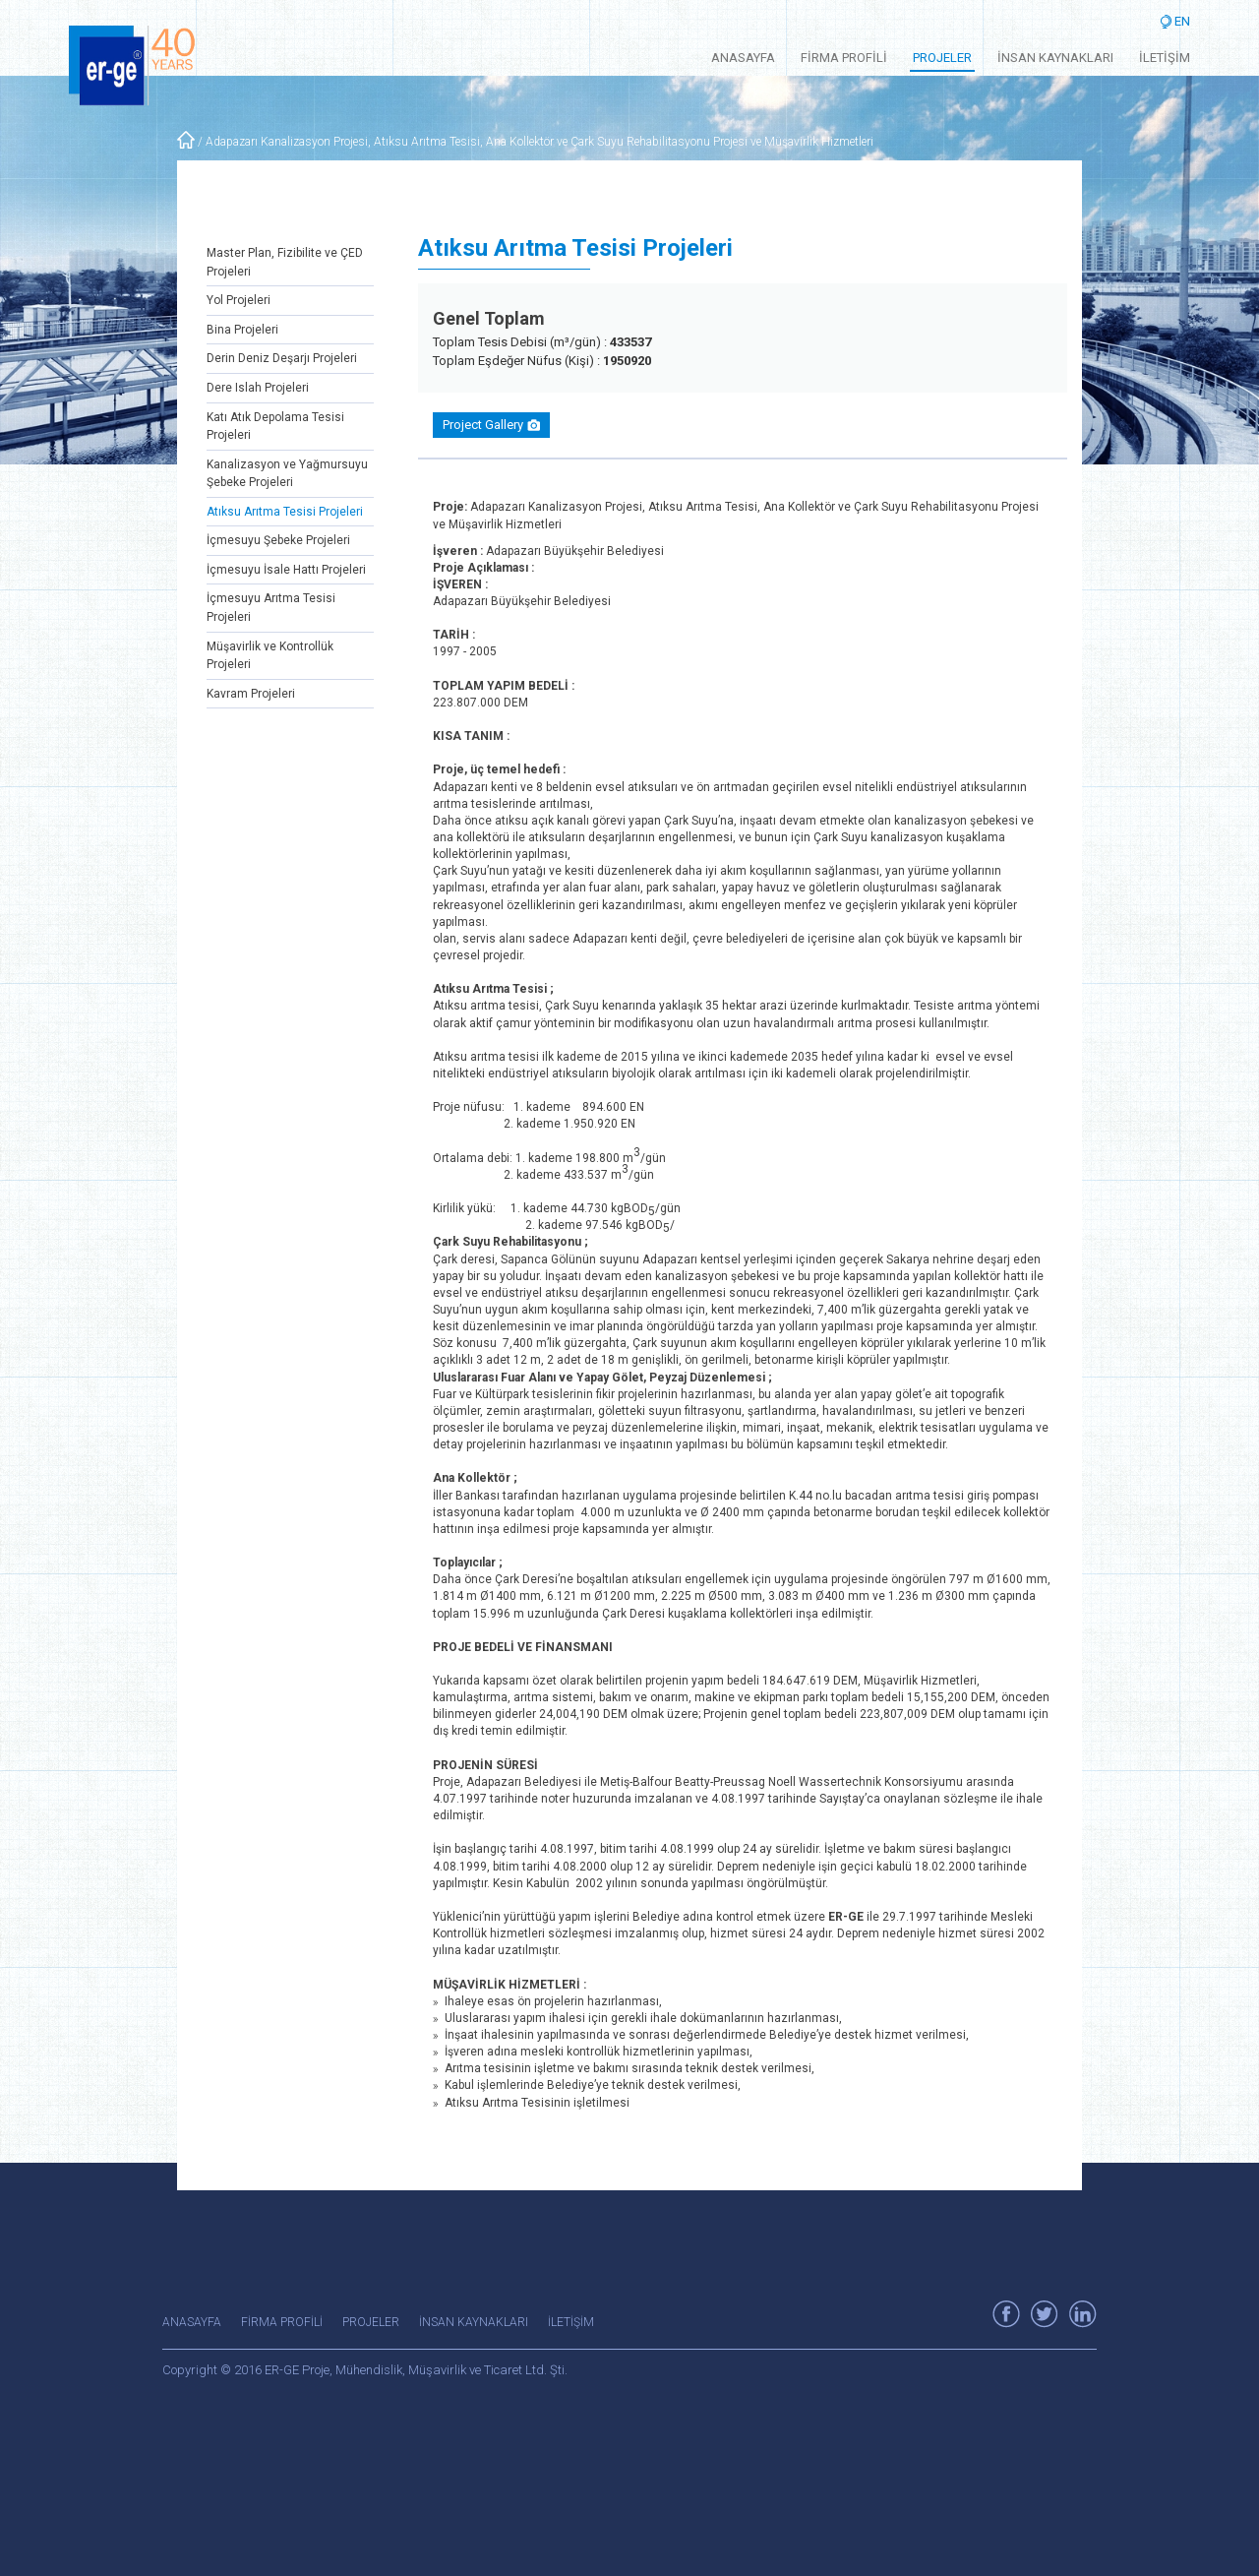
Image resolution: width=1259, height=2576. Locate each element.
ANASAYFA (743, 57)
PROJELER (942, 57)
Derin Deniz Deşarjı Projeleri (282, 358)
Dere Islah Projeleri (258, 388)
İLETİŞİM (1164, 57)
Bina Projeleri (242, 330)
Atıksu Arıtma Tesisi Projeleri (285, 512)
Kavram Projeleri (251, 694)
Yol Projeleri (238, 300)
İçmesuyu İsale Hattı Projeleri (286, 570)
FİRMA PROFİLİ (844, 57)
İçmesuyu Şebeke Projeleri (278, 540)
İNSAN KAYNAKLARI (1055, 57)
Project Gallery (491, 424)
